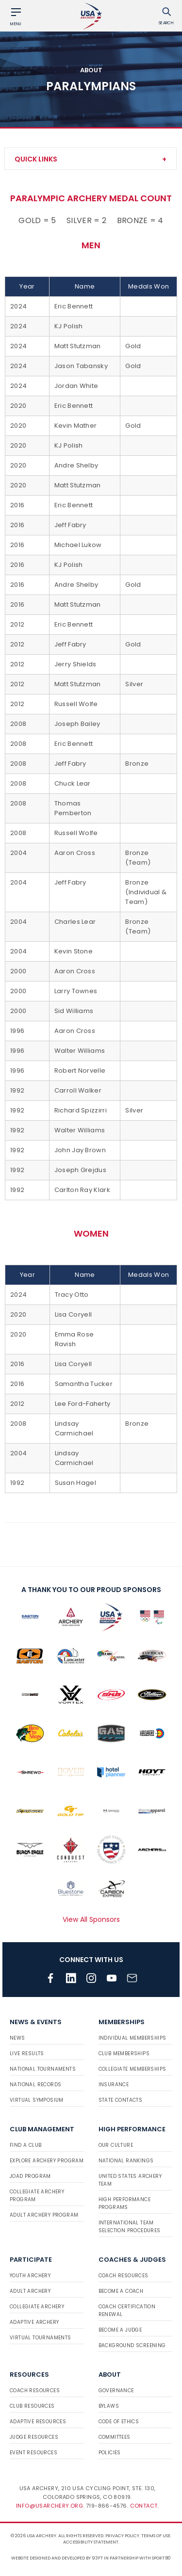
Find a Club (25, 2145)
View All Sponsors (91, 1919)
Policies (110, 2452)
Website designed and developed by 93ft (57, 2558)
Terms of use (155, 2536)
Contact (144, 2506)
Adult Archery (30, 2291)
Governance (116, 2390)
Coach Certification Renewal (127, 2310)
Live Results (27, 2053)
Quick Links (36, 159)
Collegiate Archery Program (37, 2195)
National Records (35, 2084)
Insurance (114, 2084)
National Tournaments (43, 2069)
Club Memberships (124, 2053)
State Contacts (121, 2100)
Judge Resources (34, 2437)
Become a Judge (120, 2330)
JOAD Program (30, 2176)
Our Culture (116, 2145)
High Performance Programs (124, 2203)
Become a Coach (121, 2291)
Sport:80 (161, 2558)
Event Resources (33, 2452)
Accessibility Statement (90, 2542)
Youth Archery (30, 2275)
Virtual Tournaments (40, 2337)
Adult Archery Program (44, 2215)
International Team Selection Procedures (130, 2226)
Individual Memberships (132, 2038)
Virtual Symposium (37, 2100)
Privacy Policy (122, 2536)
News (17, 2038)
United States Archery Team (130, 2180)
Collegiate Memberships (132, 2069)
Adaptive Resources (38, 2421)
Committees (115, 2437)
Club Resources (32, 2406)
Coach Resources (124, 2275)
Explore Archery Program (46, 2160)
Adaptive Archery (34, 2322)
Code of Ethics (119, 2421)
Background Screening (132, 2345)
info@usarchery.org (49, 2506)
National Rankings (126, 2160)
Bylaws (109, 2406)
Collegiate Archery (37, 2306)
